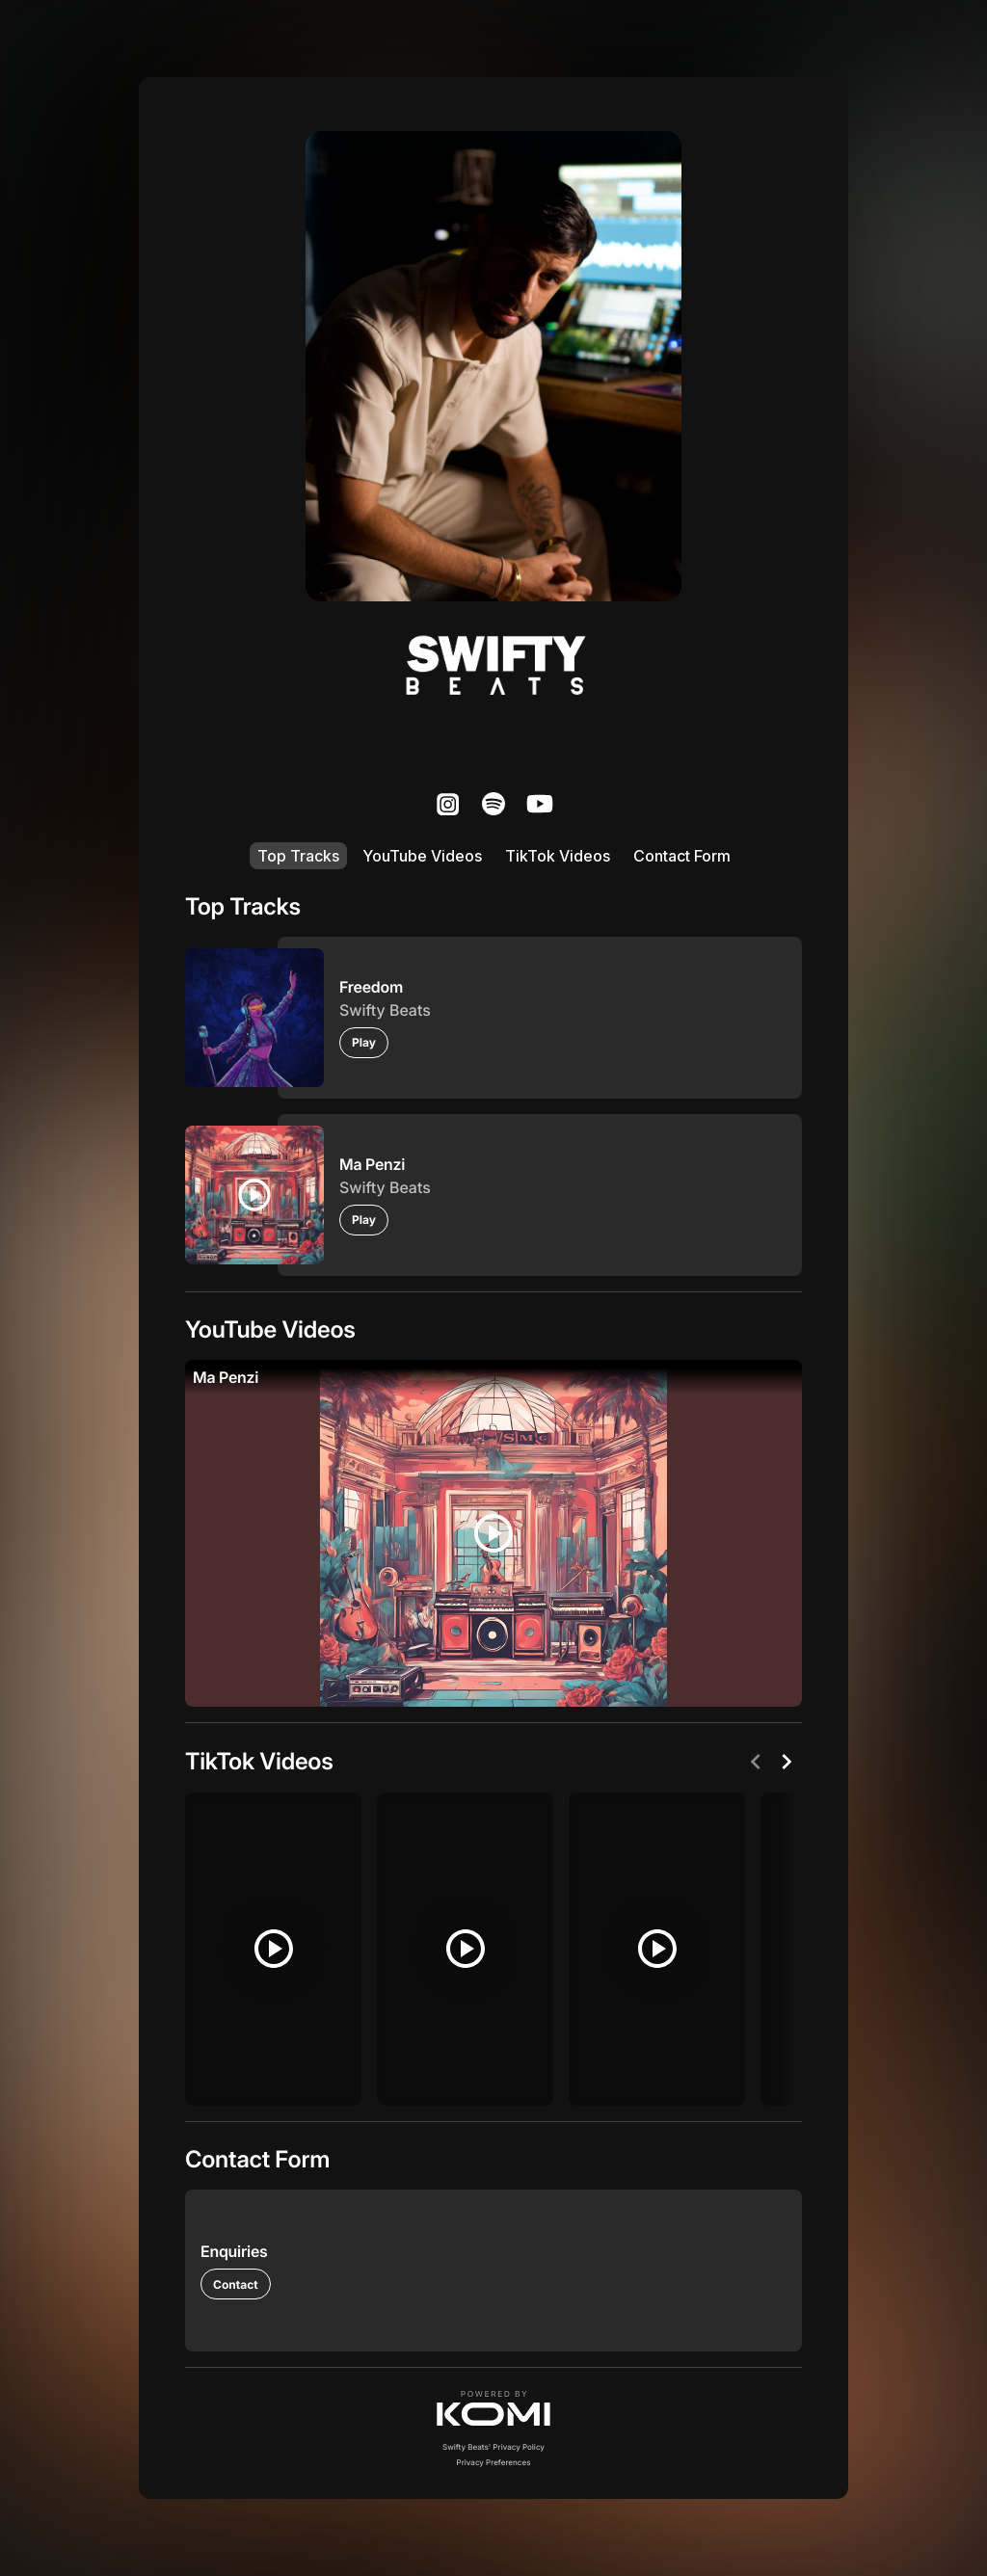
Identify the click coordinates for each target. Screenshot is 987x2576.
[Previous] (755, 1761)
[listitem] (447, 803)
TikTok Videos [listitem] (557, 855)
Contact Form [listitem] (682, 855)
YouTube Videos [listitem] (422, 855)
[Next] (786, 1761)
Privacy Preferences (494, 2462)
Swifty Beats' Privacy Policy (493, 2447)
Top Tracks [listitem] (298, 855)
